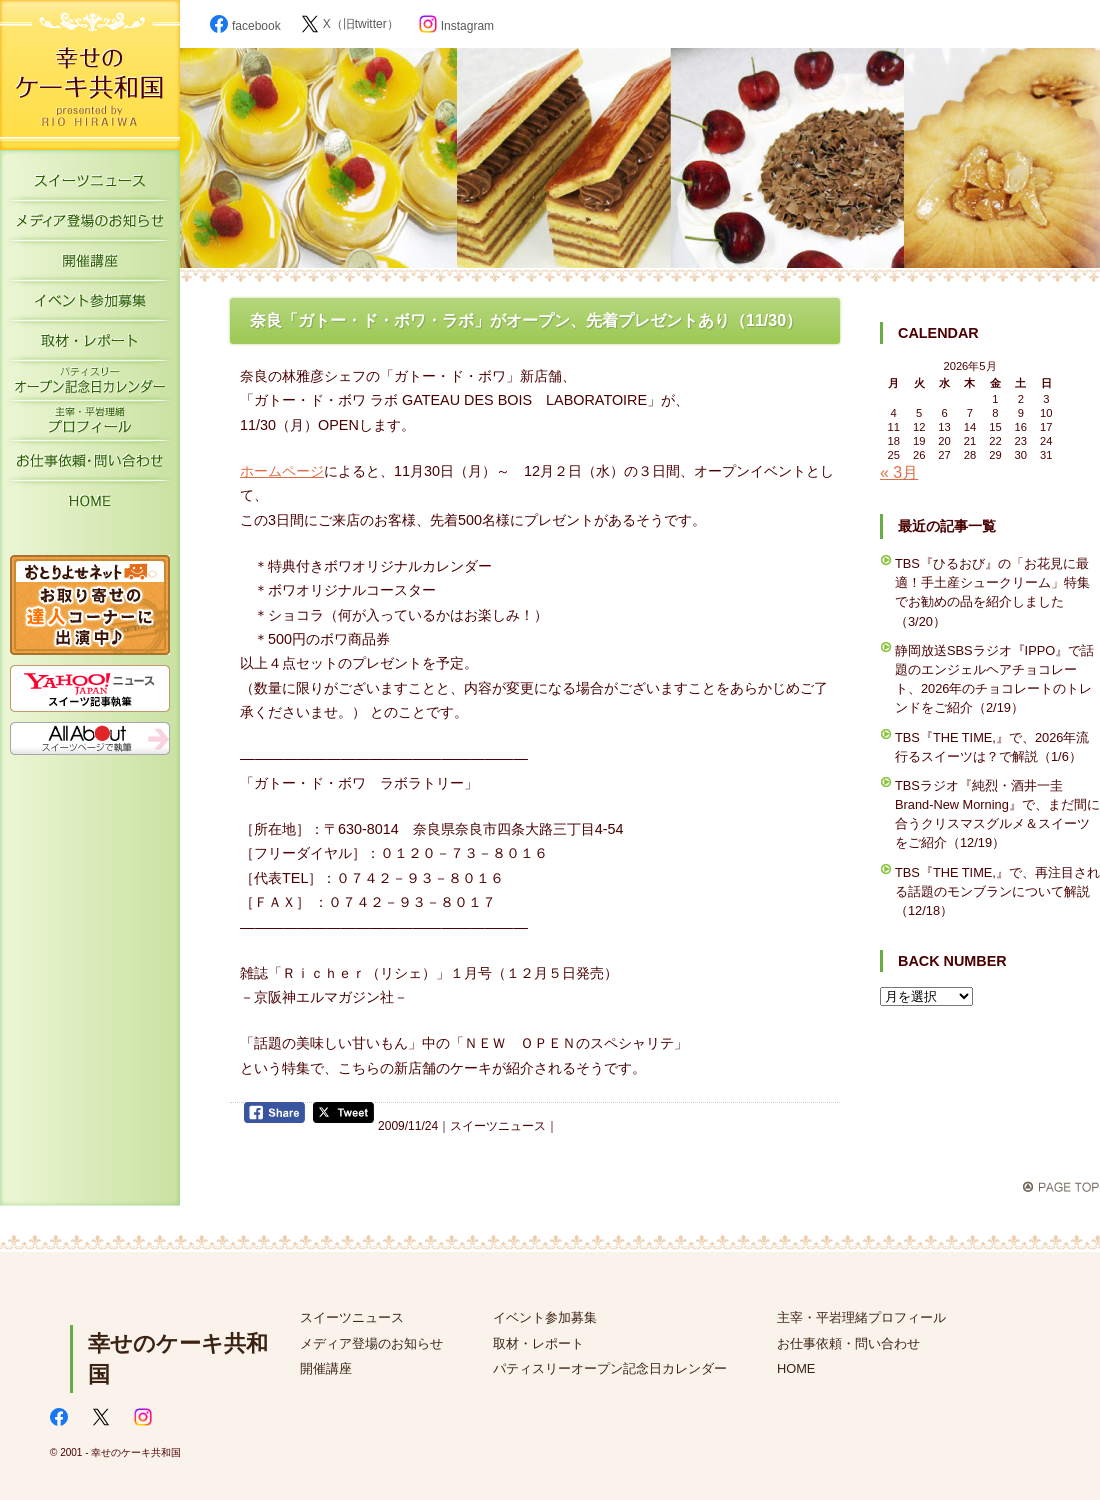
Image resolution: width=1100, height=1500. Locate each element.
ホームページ (282, 471)
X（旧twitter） (350, 24)
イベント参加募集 (90, 305)
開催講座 (90, 265)
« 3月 (899, 472)
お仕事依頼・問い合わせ (848, 1343)
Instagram (456, 26)
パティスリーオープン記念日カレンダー (90, 385)
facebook (245, 26)
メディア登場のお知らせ (90, 225)
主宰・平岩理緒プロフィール (90, 425)
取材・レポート (90, 345)
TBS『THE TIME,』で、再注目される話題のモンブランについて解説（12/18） (997, 891)
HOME (90, 505)
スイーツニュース (90, 185)
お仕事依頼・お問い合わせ (90, 465)
